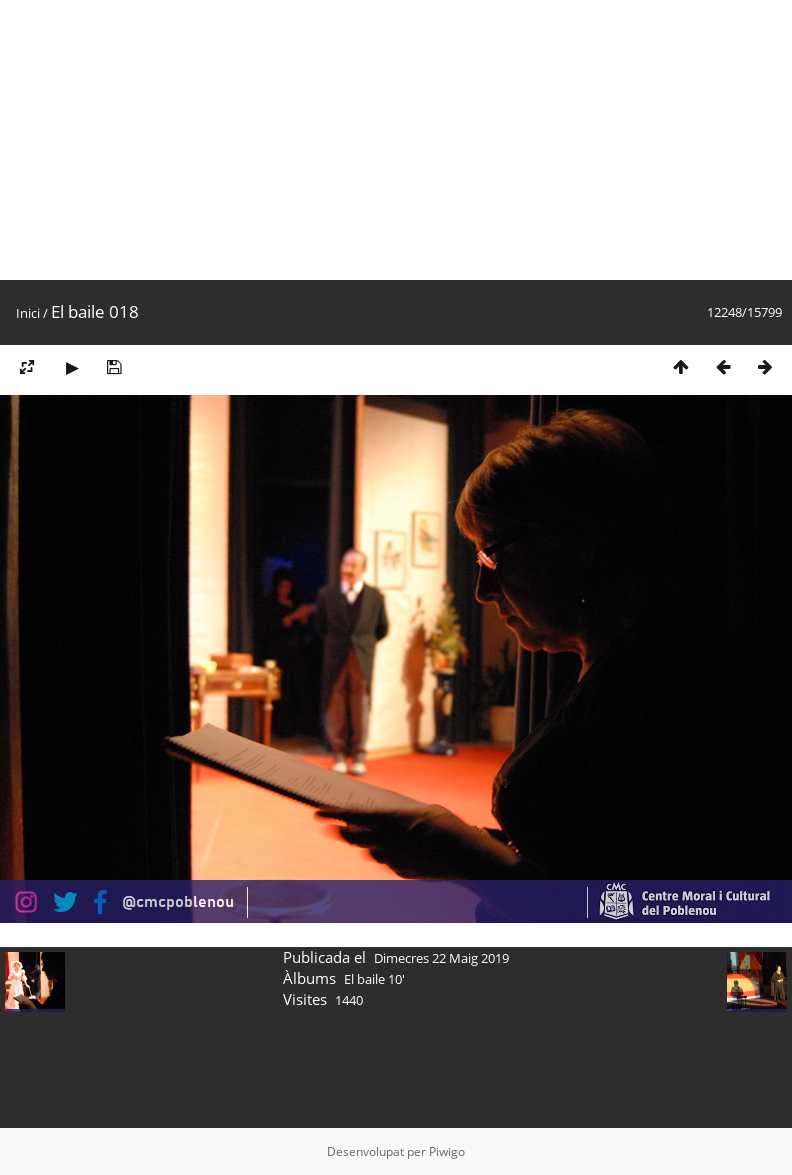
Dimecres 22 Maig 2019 (441, 958)
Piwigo (447, 1151)
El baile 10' (374, 979)
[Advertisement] (384, 140)
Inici (28, 313)
